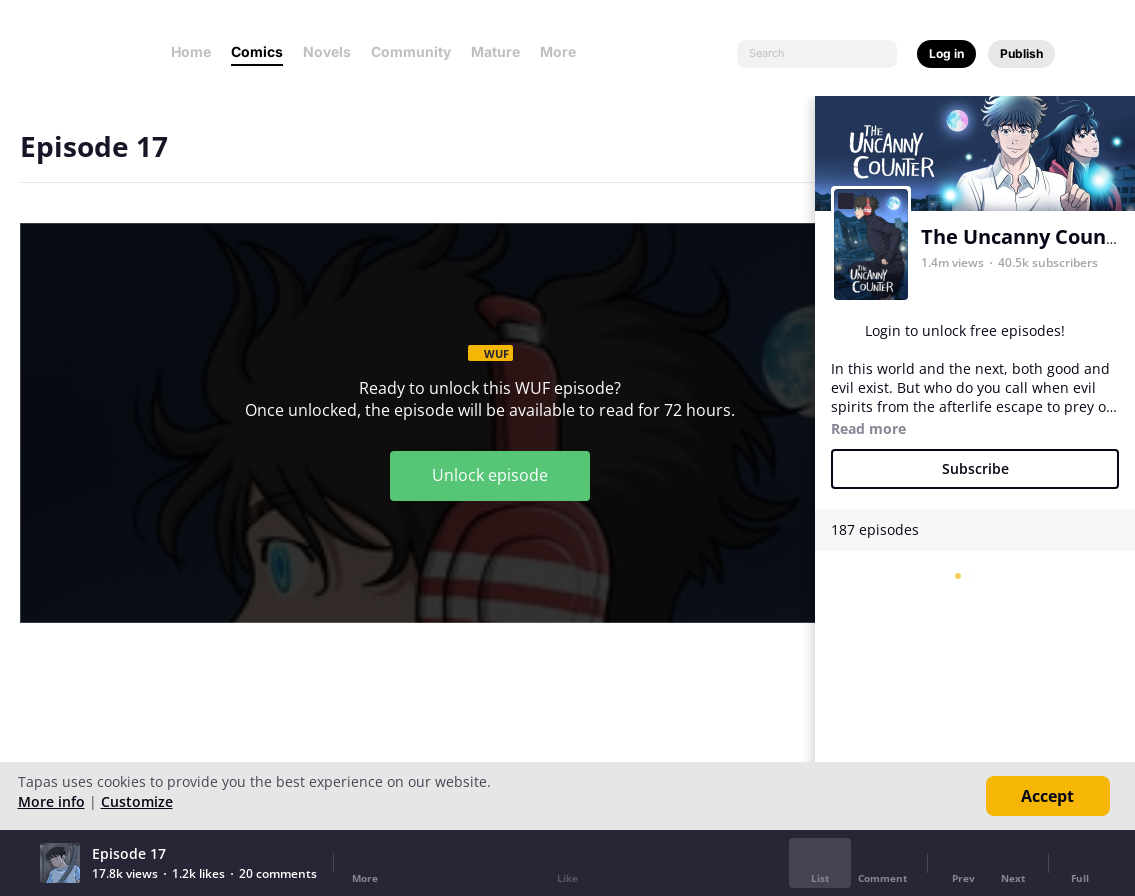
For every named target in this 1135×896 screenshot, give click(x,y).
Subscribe (975, 468)
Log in (946, 53)
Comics (257, 51)
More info (51, 801)
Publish (1021, 53)
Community (411, 51)
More (564, 51)
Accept (1047, 796)
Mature (495, 51)
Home (191, 51)
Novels (327, 51)
